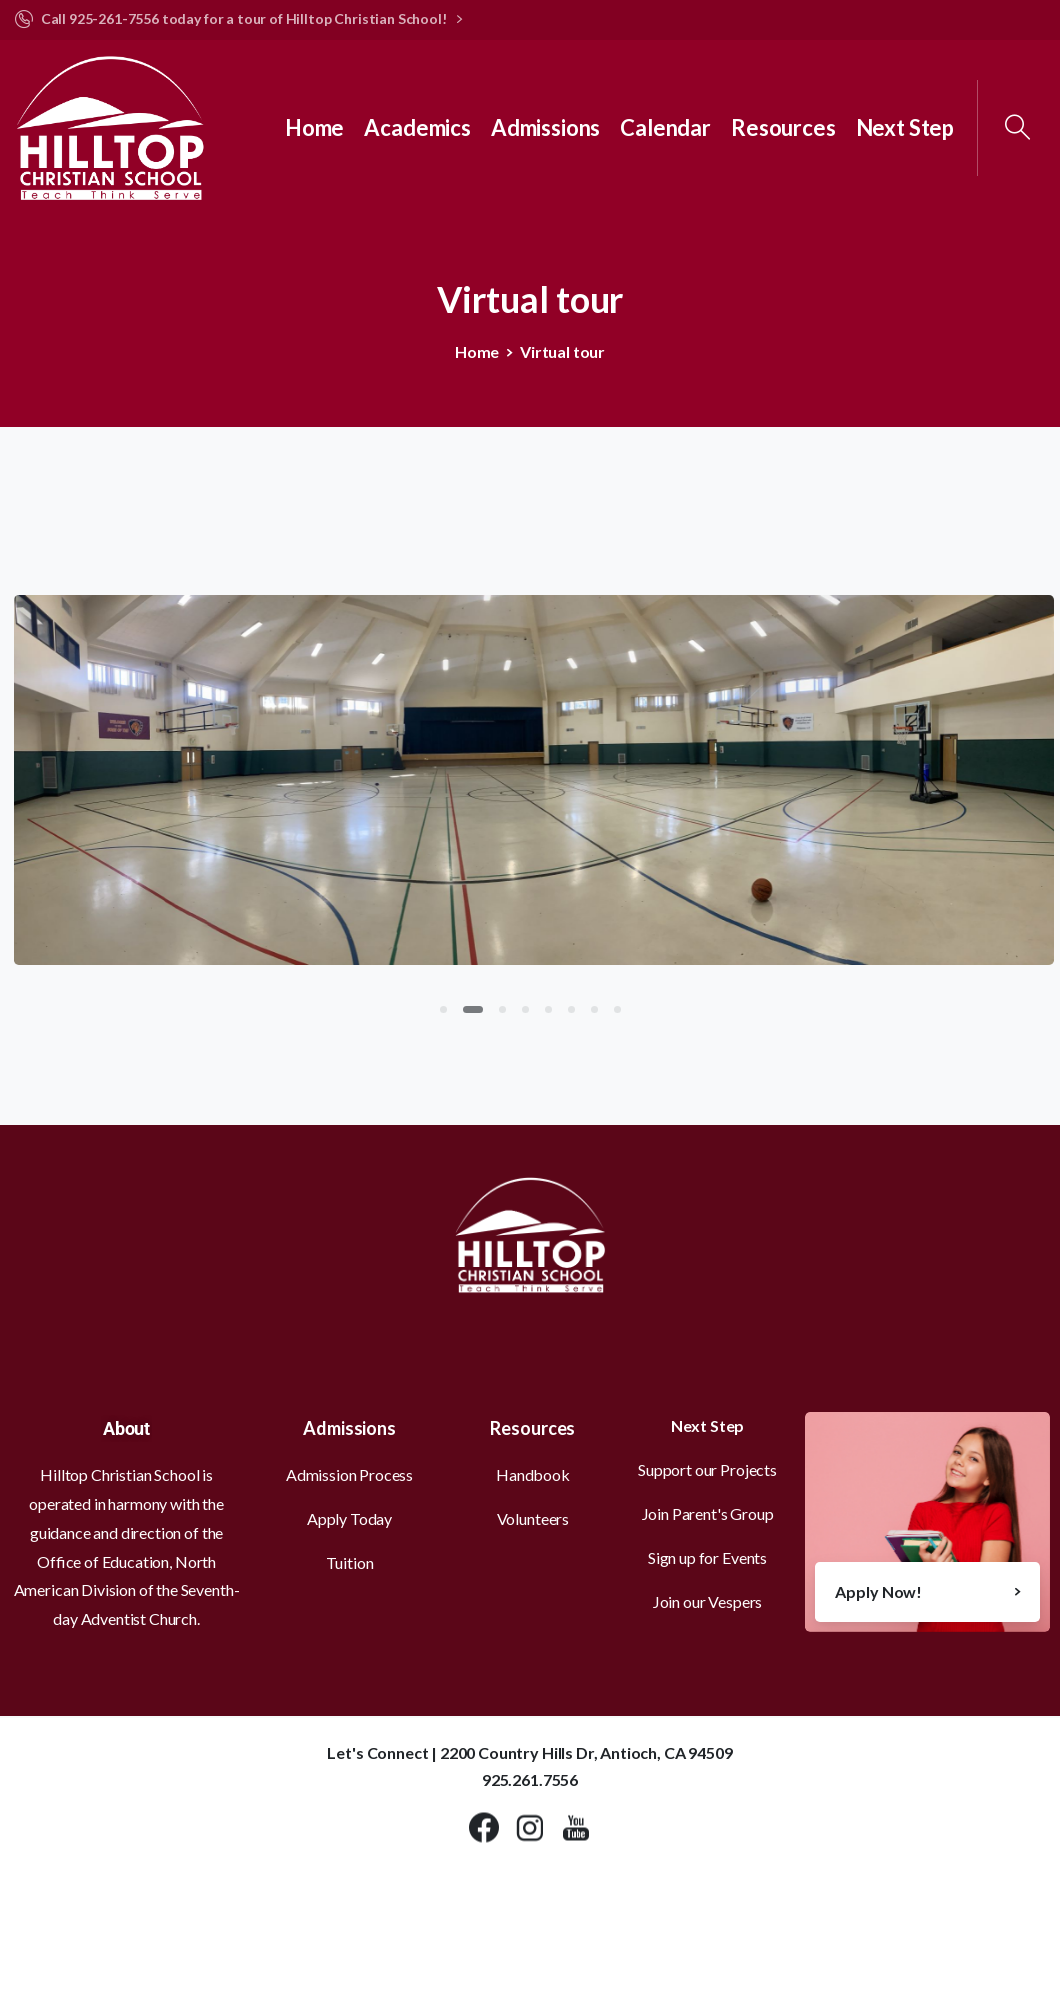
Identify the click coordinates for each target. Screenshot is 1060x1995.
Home (477, 351)
